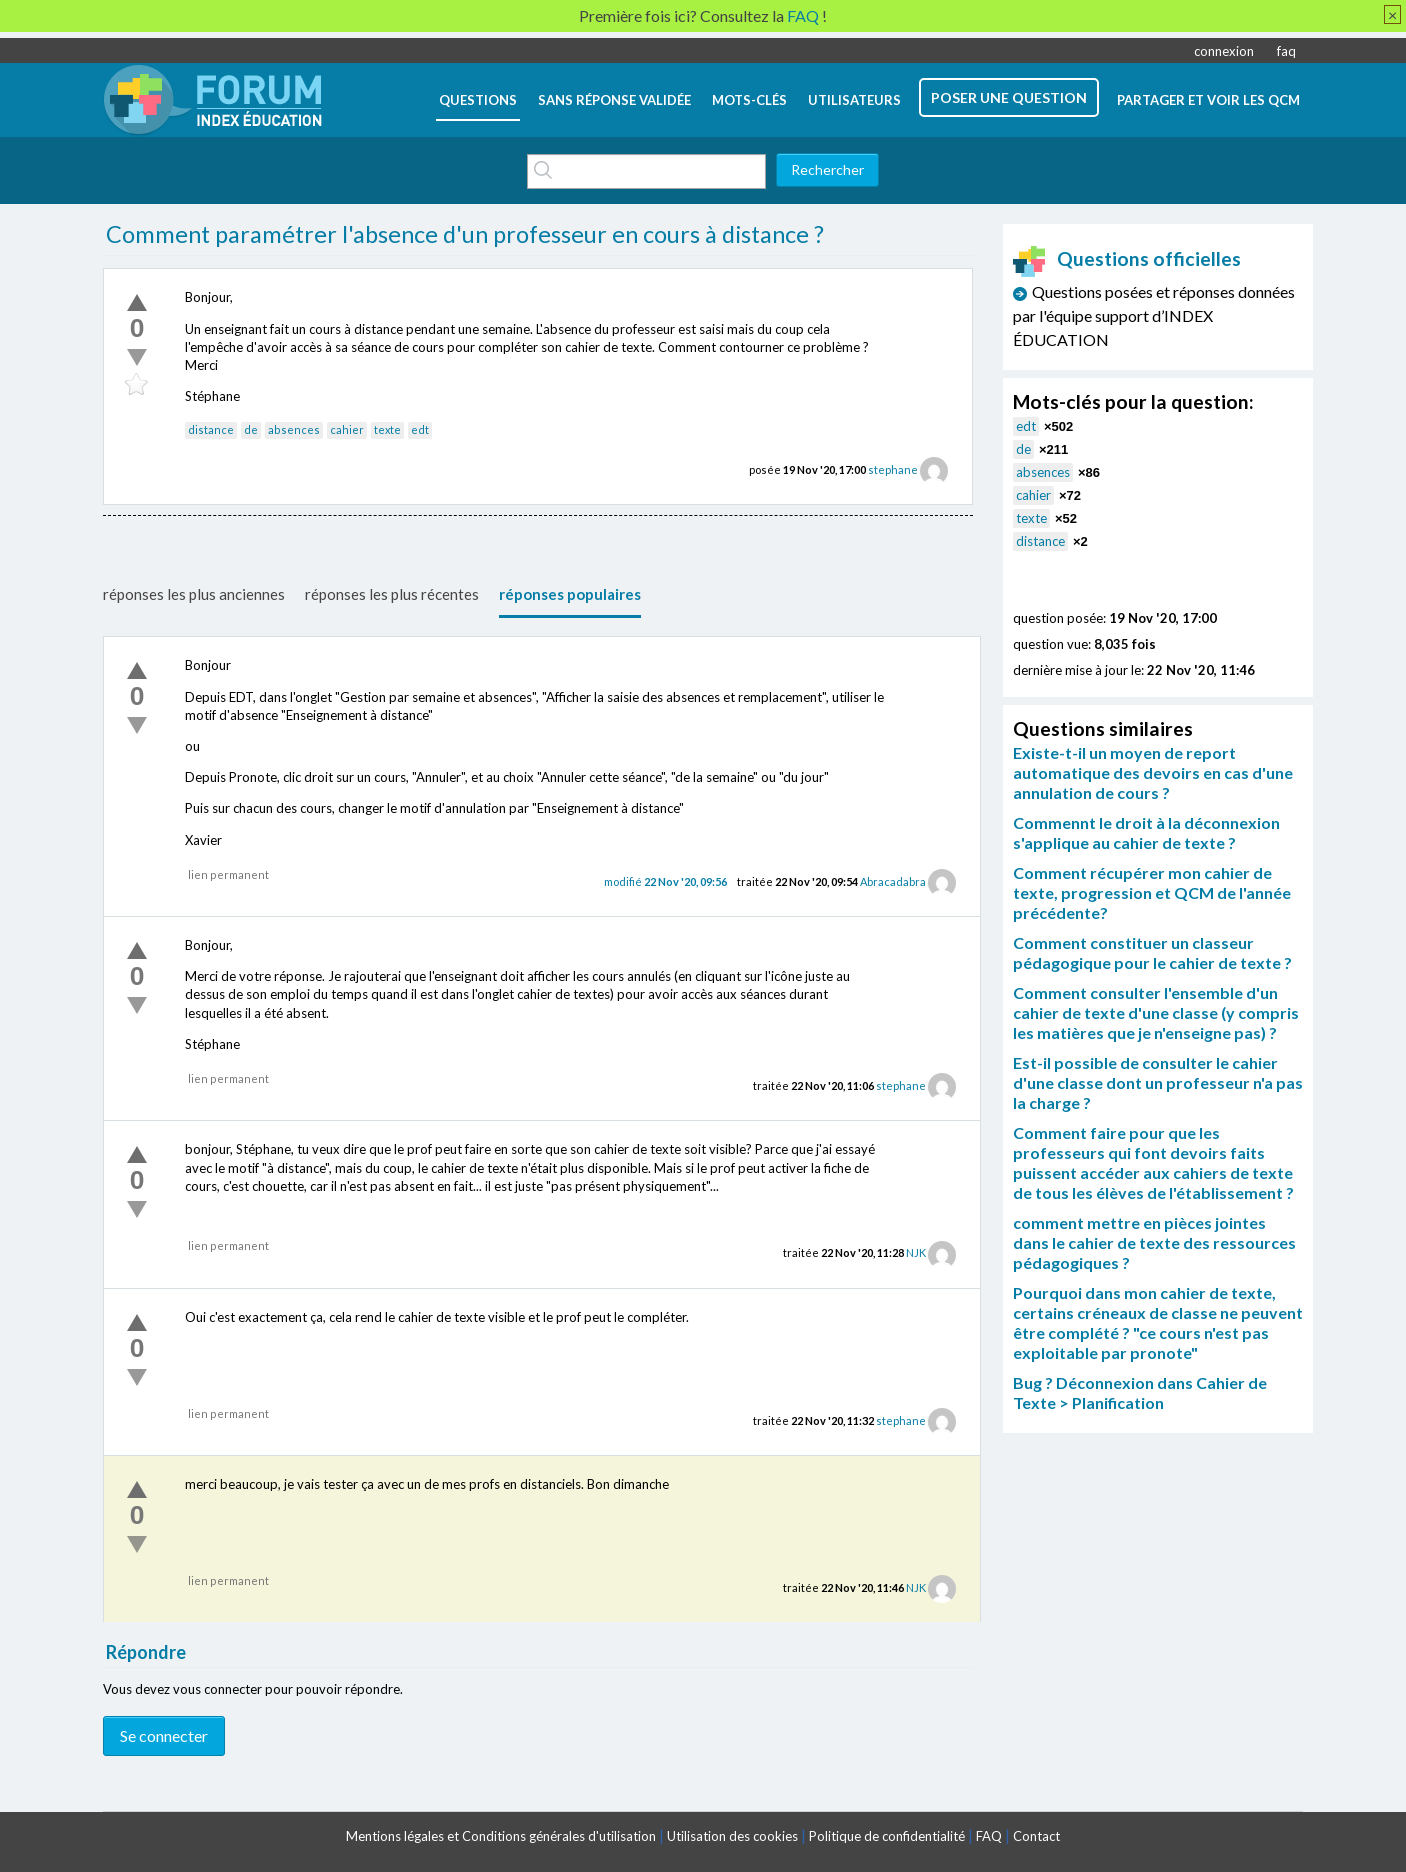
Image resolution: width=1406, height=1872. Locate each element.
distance (211, 429)
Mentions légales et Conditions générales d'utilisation (501, 1836)
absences (294, 429)
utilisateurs (854, 100)
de (251, 429)
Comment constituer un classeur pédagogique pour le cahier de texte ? (1152, 952)
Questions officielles (1127, 258)
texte (387, 429)
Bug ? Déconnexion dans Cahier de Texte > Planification (1140, 1392)
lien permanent (228, 874)
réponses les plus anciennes (194, 594)
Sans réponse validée (614, 100)
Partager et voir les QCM (1208, 100)
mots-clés (749, 100)
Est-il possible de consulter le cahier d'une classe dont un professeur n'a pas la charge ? (1158, 1082)
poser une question (1009, 97)
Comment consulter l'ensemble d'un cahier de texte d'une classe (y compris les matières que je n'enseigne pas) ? (1156, 1012)
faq (1286, 51)
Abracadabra (893, 881)
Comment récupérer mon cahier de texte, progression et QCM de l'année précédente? (1152, 892)
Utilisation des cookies (732, 1836)
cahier (347, 429)
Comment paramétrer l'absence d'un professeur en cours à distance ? (465, 234)
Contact (1036, 1836)
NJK (916, 1252)
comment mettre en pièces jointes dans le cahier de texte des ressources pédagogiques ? (1154, 1242)
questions (478, 100)
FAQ (989, 1836)
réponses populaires (570, 594)
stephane (893, 469)
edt (420, 429)
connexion (1224, 51)
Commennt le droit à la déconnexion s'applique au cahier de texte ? (1146, 832)
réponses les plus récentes (392, 594)
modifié (665, 881)
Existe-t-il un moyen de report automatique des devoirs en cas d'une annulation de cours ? (1153, 772)
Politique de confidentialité (887, 1836)
